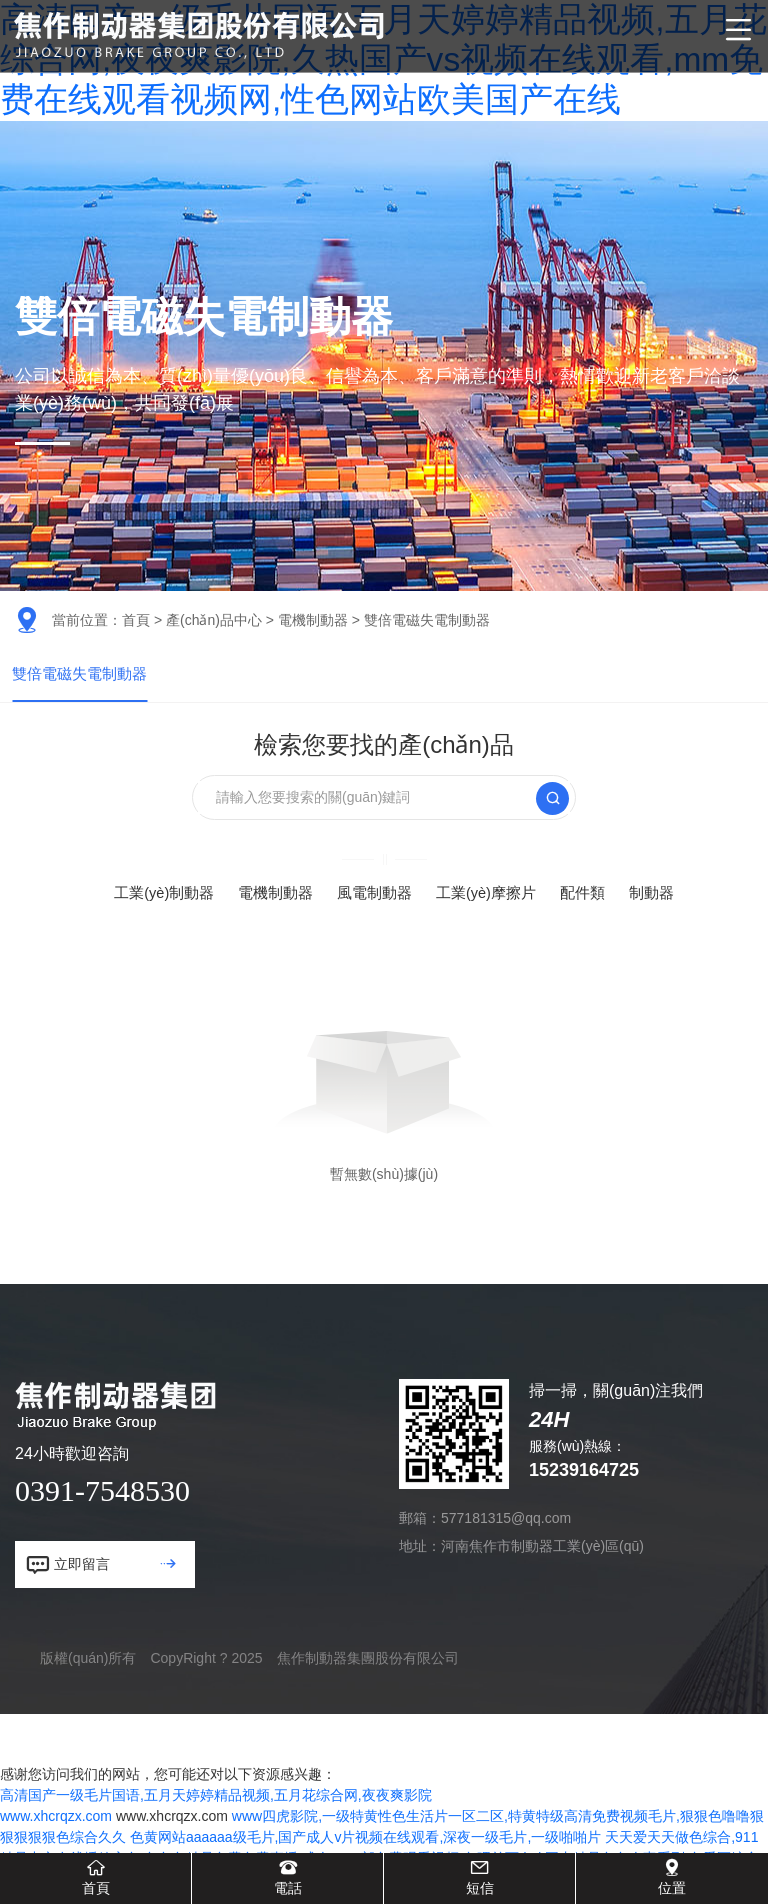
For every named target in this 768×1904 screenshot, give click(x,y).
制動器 (665, 906)
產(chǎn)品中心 (214, 620)
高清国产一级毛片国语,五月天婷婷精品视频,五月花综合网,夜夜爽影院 (216, 1809)
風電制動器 (374, 906)
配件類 (593, 906)
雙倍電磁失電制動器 (84, 680)
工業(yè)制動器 (153, 906)
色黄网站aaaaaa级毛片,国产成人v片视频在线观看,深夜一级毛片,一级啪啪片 (365, 1851)
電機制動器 (313, 620)
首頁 (136, 620)
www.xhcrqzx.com (56, 1830)
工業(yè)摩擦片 (492, 906)
